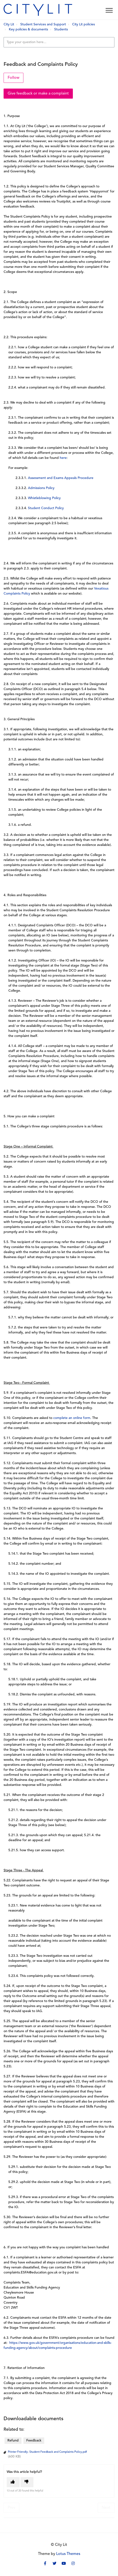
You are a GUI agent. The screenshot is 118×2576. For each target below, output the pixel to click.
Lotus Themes (68, 2554)
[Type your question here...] (59, 42)
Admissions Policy (41, 488)
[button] (109, 10)
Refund (13, 2440)
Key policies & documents (28, 29)
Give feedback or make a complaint (38, 94)
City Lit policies (83, 24)
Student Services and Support (43, 24)
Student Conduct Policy (46, 508)
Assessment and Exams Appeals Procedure (60, 478)
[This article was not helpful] (27, 2482)
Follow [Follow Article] (13, 78)
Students (61, 29)
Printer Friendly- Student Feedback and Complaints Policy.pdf (47, 2452)
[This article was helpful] (13, 2482)
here (63, 458)
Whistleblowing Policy (44, 498)
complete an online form (71, 1418)
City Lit (9, 24)
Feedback (33, 2440)
